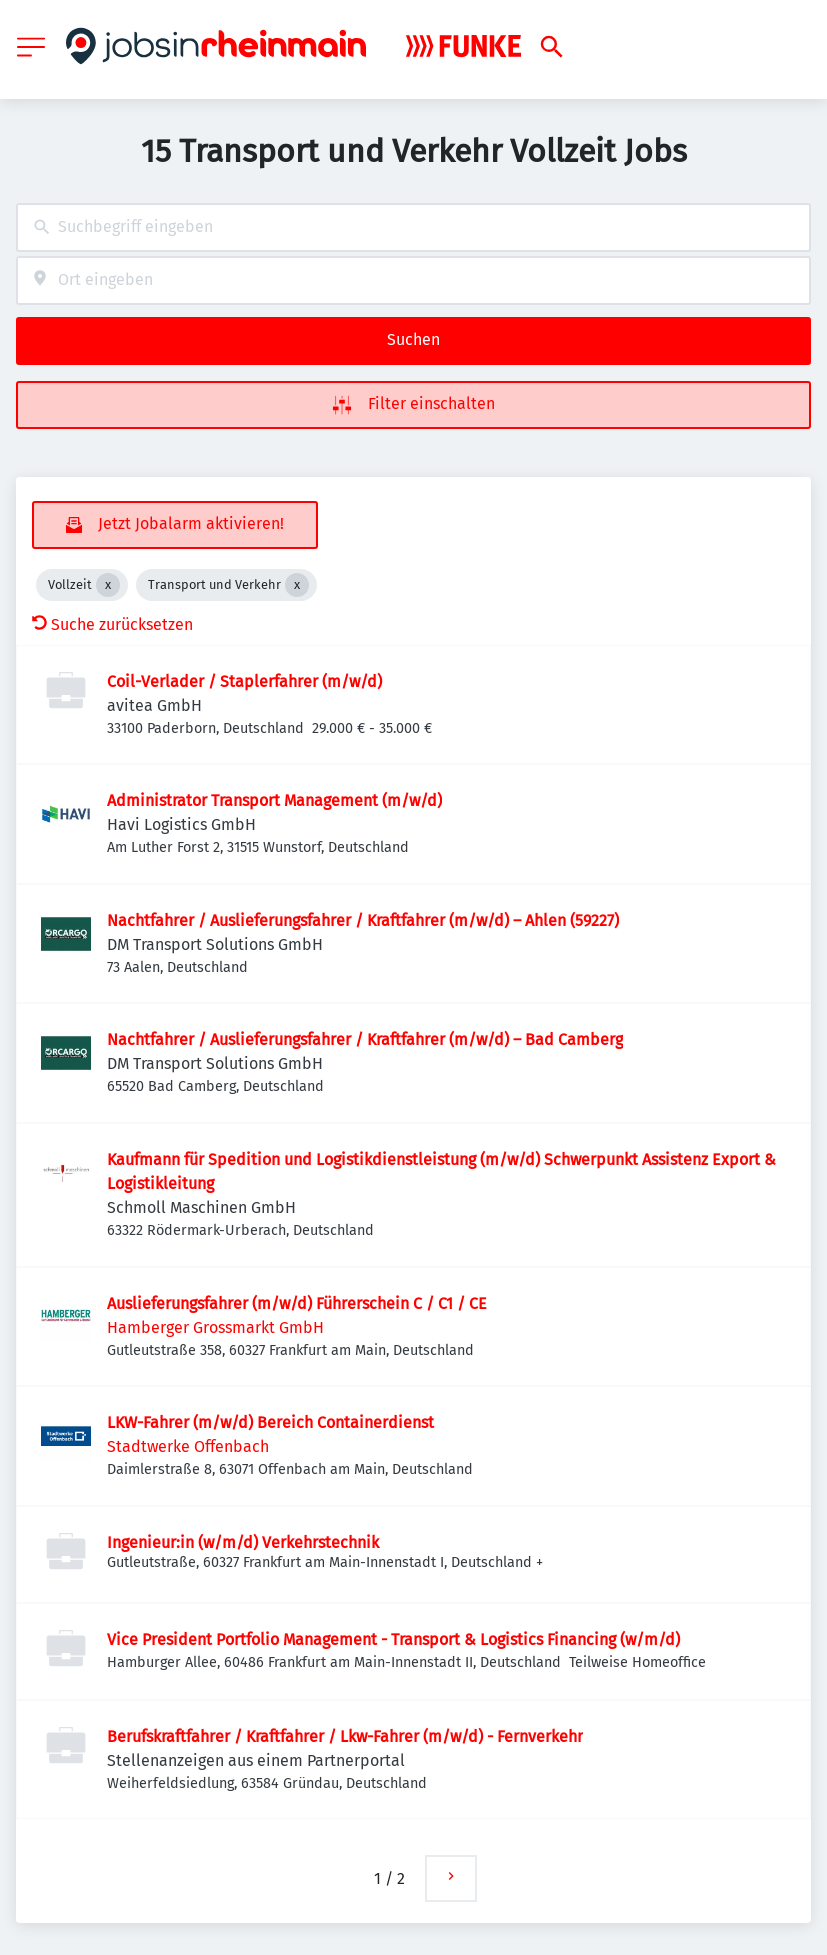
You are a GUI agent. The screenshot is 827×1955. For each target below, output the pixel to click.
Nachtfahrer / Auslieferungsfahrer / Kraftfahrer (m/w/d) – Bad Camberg (365, 1039)
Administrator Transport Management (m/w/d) (274, 800)
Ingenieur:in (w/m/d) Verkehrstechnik (243, 1542)
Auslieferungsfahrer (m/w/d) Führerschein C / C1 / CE (297, 1303)
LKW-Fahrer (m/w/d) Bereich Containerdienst (270, 1422)
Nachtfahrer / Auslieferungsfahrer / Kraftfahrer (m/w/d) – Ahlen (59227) (363, 920)
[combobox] (413, 227)
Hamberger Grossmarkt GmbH (215, 1327)
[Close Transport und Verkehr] (297, 585)
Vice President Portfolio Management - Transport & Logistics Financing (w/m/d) (393, 1639)
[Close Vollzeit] (108, 585)
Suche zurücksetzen (112, 624)
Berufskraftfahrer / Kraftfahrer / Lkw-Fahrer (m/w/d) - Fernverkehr (345, 1736)
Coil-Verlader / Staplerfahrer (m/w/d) (244, 681)
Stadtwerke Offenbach (188, 1446)
